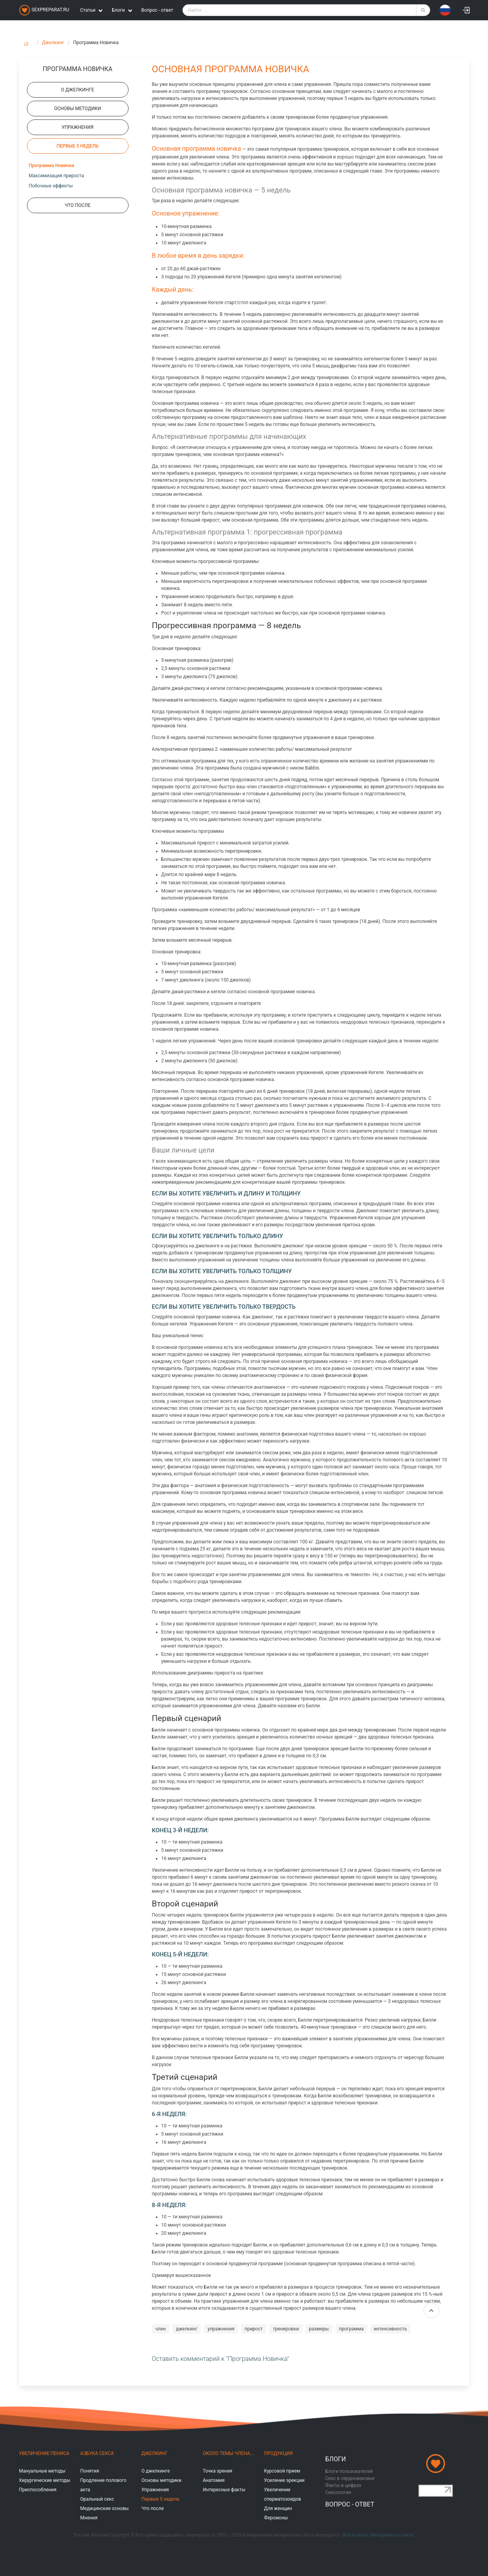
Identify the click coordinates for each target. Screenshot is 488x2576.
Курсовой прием (282, 2471)
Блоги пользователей (349, 2471)
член (161, 2329)
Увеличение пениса (44, 2453)
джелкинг (186, 2329)
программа (351, 2329)
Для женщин (278, 2508)
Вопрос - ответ (157, 10)
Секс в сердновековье (350, 2478)
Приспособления (38, 2489)
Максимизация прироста (56, 175)
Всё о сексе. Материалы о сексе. (378, 2535)
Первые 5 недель (160, 2499)
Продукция (278, 2453)
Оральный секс (97, 2499)
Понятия (89, 2471)
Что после (152, 2508)
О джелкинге (155, 2471)
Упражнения (155, 2489)
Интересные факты (224, 2489)
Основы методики (161, 2480)
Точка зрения (217, 2471)
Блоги (335, 2459)
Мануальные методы (42, 2471)
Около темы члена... (228, 2453)
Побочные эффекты (51, 186)
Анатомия (214, 2480)
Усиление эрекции (284, 2480)
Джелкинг (53, 42)
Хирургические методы (44, 2480)
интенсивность (390, 2329)
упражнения (220, 2329)
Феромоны (276, 2518)
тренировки (286, 2329)
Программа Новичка (51, 165)
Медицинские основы (104, 2508)
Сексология (338, 2492)
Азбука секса (97, 2453)
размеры (319, 2329)
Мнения (88, 2518)
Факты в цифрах (343, 2485)
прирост (254, 2329)
